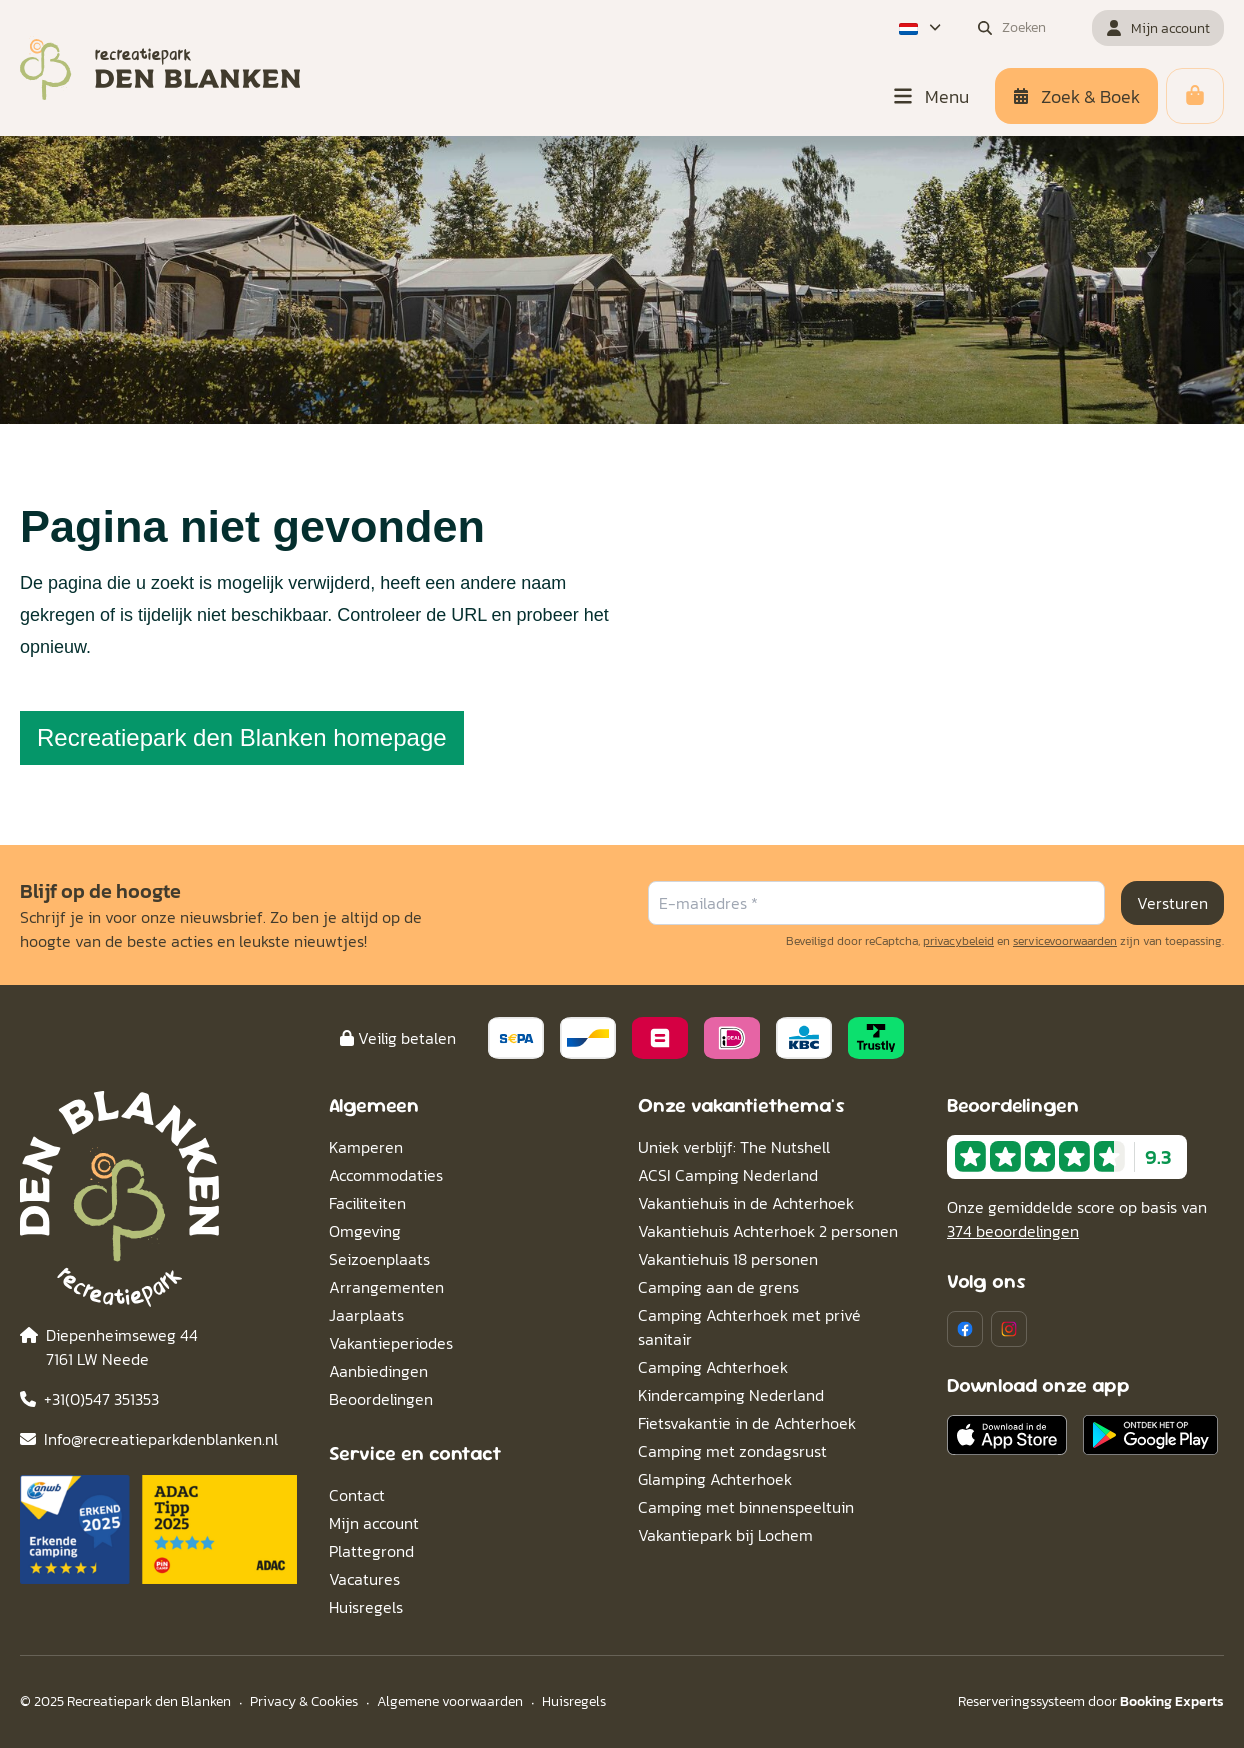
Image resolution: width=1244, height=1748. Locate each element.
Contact (357, 1495)
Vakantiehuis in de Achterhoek (746, 1203)
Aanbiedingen (378, 1371)
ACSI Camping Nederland (728, 1175)
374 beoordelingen (1013, 1231)
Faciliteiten (367, 1203)
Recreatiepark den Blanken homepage (242, 737)
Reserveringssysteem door (1091, 1701)
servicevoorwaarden (1065, 941)
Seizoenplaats (379, 1259)
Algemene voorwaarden (450, 1701)
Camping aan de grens (718, 1287)
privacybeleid (958, 941)
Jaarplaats (366, 1315)
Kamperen (366, 1147)
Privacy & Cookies (304, 1701)
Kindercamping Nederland (731, 1395)
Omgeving (365, 1231)
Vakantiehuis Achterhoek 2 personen (768, 1231)
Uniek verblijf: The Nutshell (734, 1147)
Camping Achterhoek (713, 1367)
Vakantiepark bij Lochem (725, 1535)
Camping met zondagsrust (732, 1451)
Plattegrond (371, 1551)
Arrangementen (386, 1287)
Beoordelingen (381, 1399)
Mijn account (374, 1523)
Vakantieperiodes (391, 1343)
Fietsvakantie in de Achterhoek (747, 1423)
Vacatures (364, 1579)
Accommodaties (386, 1175)
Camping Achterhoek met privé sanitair (749, 1327)
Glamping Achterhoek (715, 1479)
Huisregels (366, 1607)
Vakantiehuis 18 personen (728, 1259)
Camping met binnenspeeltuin (746, 1507)
